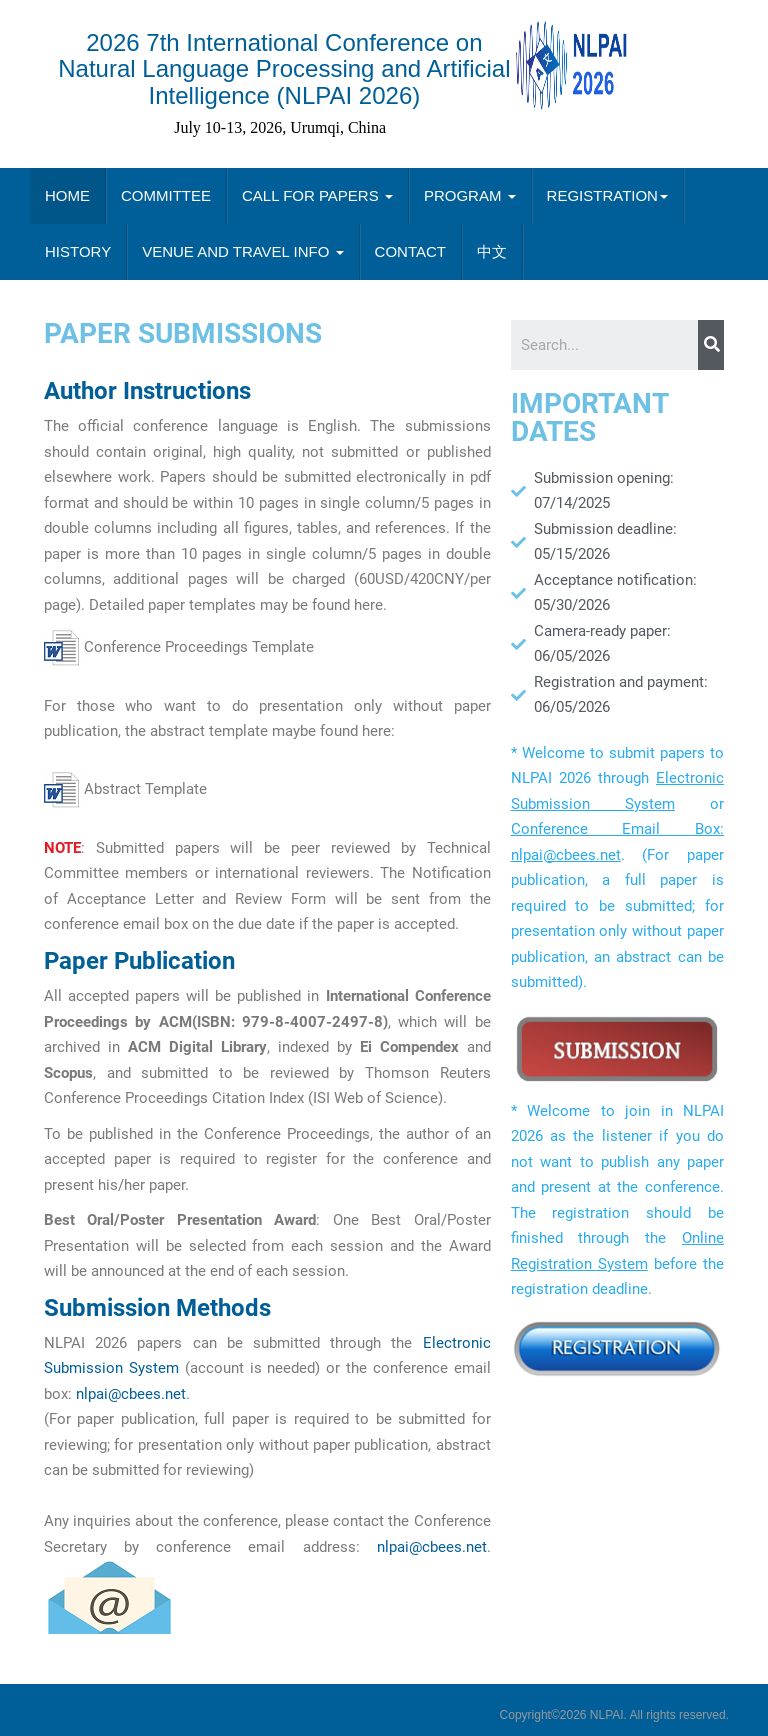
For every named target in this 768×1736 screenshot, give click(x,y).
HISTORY (78, 251)
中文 (492, 251)
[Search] (711, 345)
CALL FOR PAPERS (317, 195)
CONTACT (410, 251)
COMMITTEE (166, 195)
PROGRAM (470, 195)
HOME (67, 195)
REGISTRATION (607, 195)
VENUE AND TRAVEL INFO (242, 251)
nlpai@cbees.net (131, 1394)
